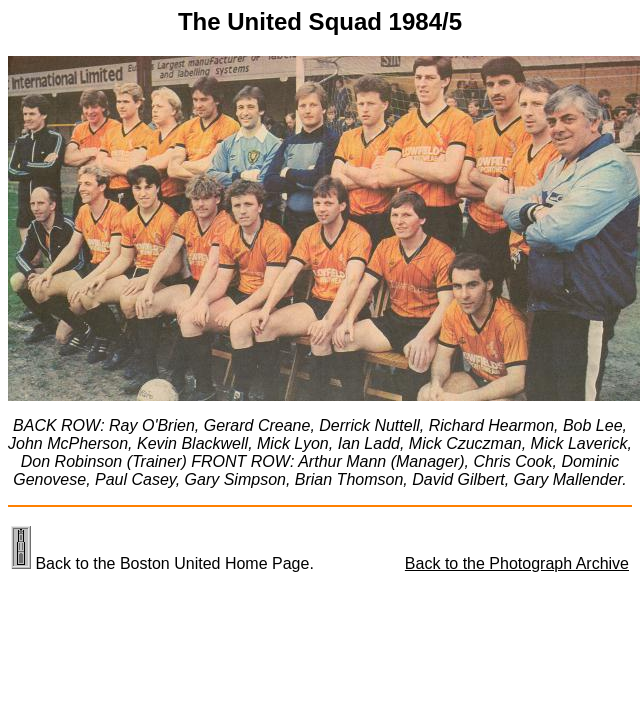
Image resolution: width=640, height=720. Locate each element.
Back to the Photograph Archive (517, 563)
